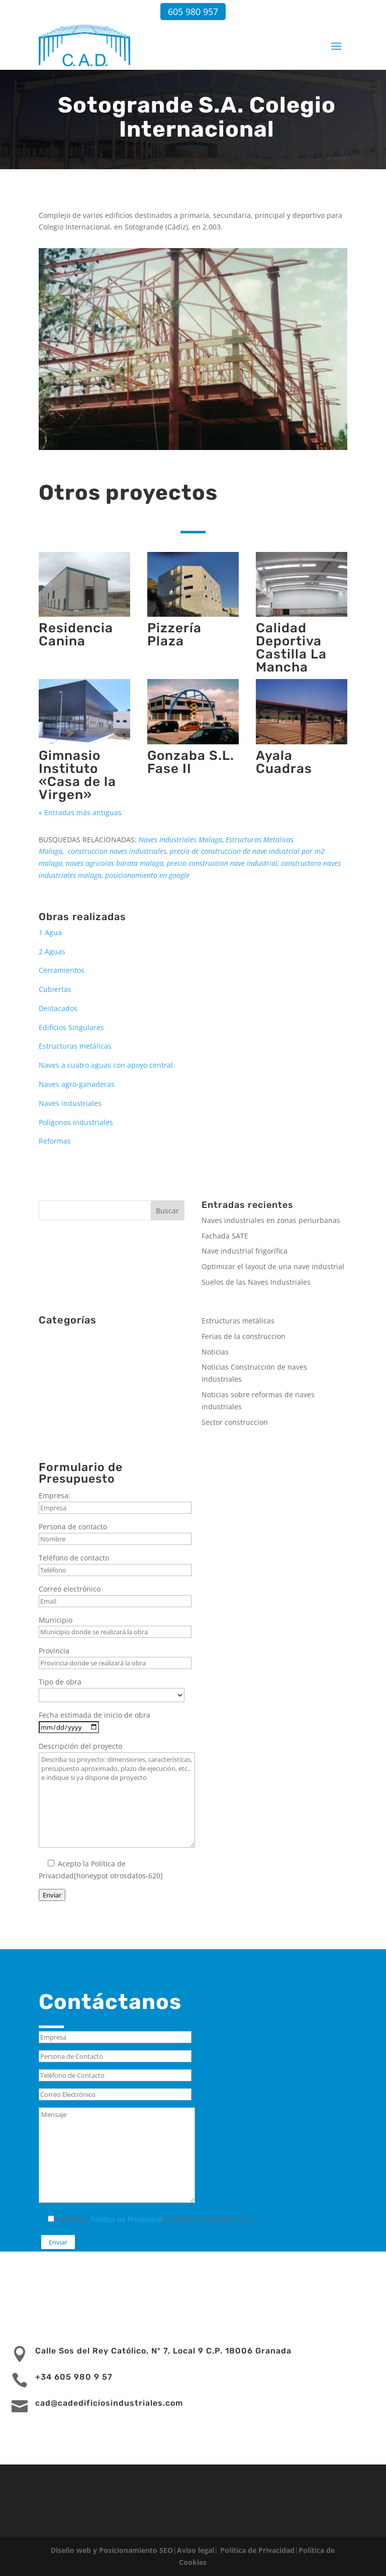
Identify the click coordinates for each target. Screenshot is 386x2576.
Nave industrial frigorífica (244, 1251)
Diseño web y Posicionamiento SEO (112, 2550)
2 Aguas (52, 951)
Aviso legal (195, 2550)
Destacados (58, 1008)
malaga (50, 863)
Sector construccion (235, 1422)
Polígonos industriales (76, 1122)
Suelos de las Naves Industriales (256, 1282)
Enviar (52, 1894)
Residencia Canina (76, 634)
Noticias (215, 1352)
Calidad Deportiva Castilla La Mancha (291, 647)
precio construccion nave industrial (222, 863)
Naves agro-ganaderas (77, 1084)
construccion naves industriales (117, 851)
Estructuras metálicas (75, 1046)
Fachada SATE (225, 1236)
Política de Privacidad (127, 2219)
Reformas (55, 1141)
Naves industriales (70, 1103)
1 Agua (50, 932)
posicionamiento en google (147, 875)
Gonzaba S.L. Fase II (190, 762)
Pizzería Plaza (174, 634)
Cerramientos (61, 970)
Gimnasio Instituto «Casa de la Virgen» (77, 775)
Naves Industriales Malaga (180, 839)
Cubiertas (55, 989)
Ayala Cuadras (284, 762)
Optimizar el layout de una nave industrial (273, 1266)
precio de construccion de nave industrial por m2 (247, 851)
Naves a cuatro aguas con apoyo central (106, 1065)
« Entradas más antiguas (80, 812)
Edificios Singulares (71, 1027)
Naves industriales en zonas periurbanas (271, 1220)
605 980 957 (193, 12)
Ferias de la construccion (243, 1336)
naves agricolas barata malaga (114, 863)
